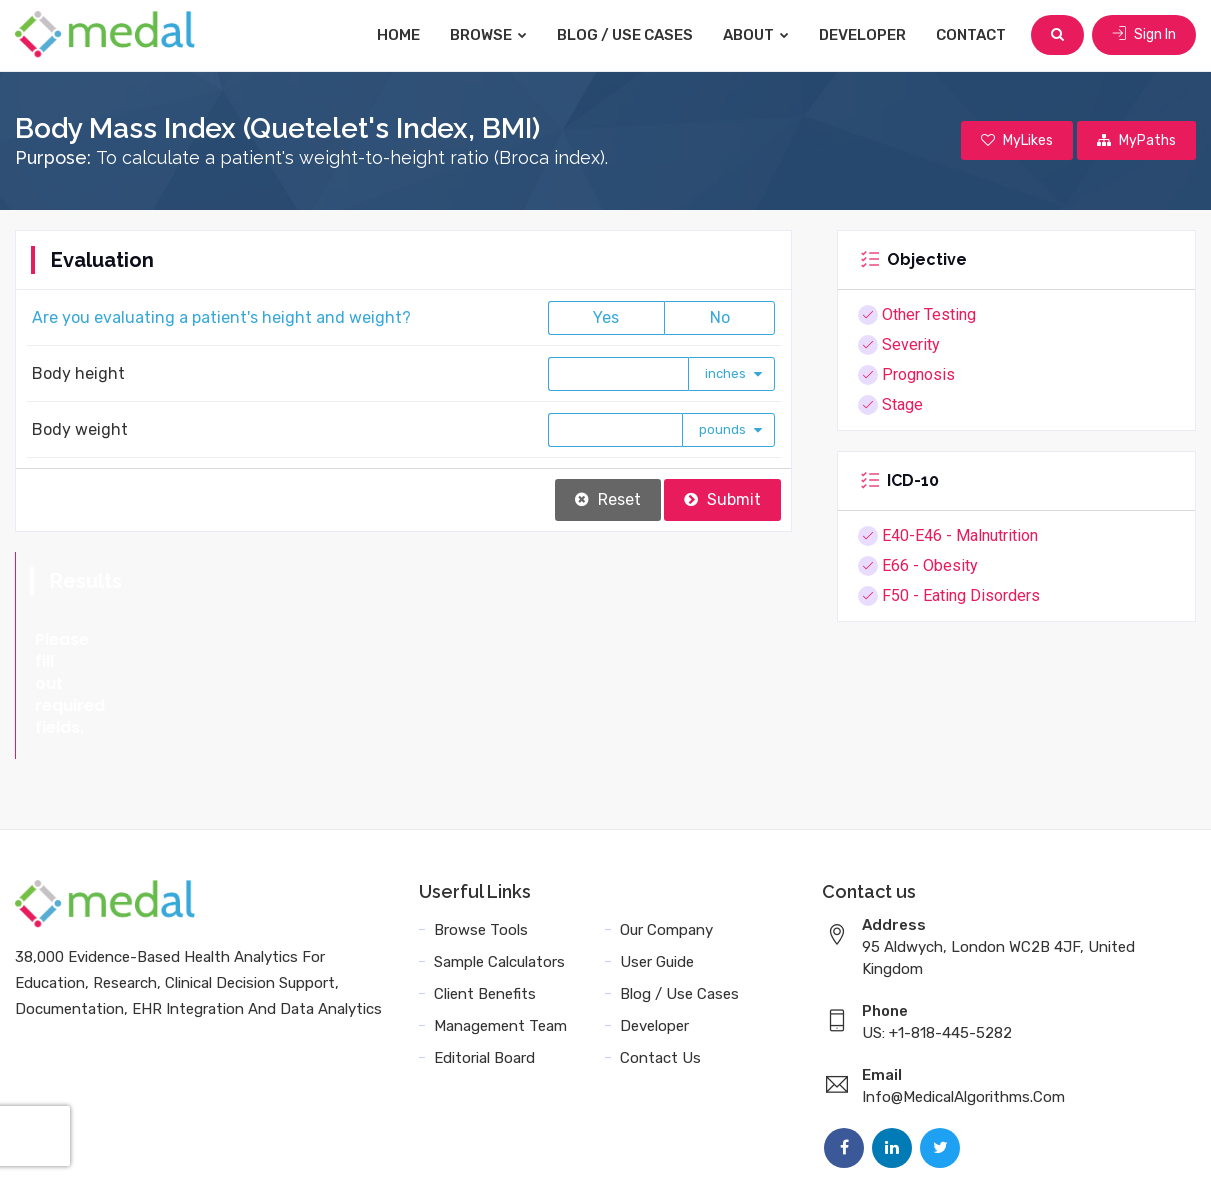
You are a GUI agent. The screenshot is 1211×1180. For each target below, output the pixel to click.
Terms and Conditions (754, 1142)
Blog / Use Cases (625, 35)
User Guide (657, 874)
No (720, 317)
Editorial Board (484, 970)
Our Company (666, 842)
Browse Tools (481, 842)
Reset (608, 499)
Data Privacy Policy (920, 1142)
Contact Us (660, 970)
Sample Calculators (499, 874)
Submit (722, 499)
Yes (606, 317)
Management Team (500, 938)
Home (398, 35)
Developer (862, 35)
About (756, 35)
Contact (971, 35)
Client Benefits (485, 906)
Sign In (1144, 34)
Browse (488, 35)
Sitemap (1036, 1142)
